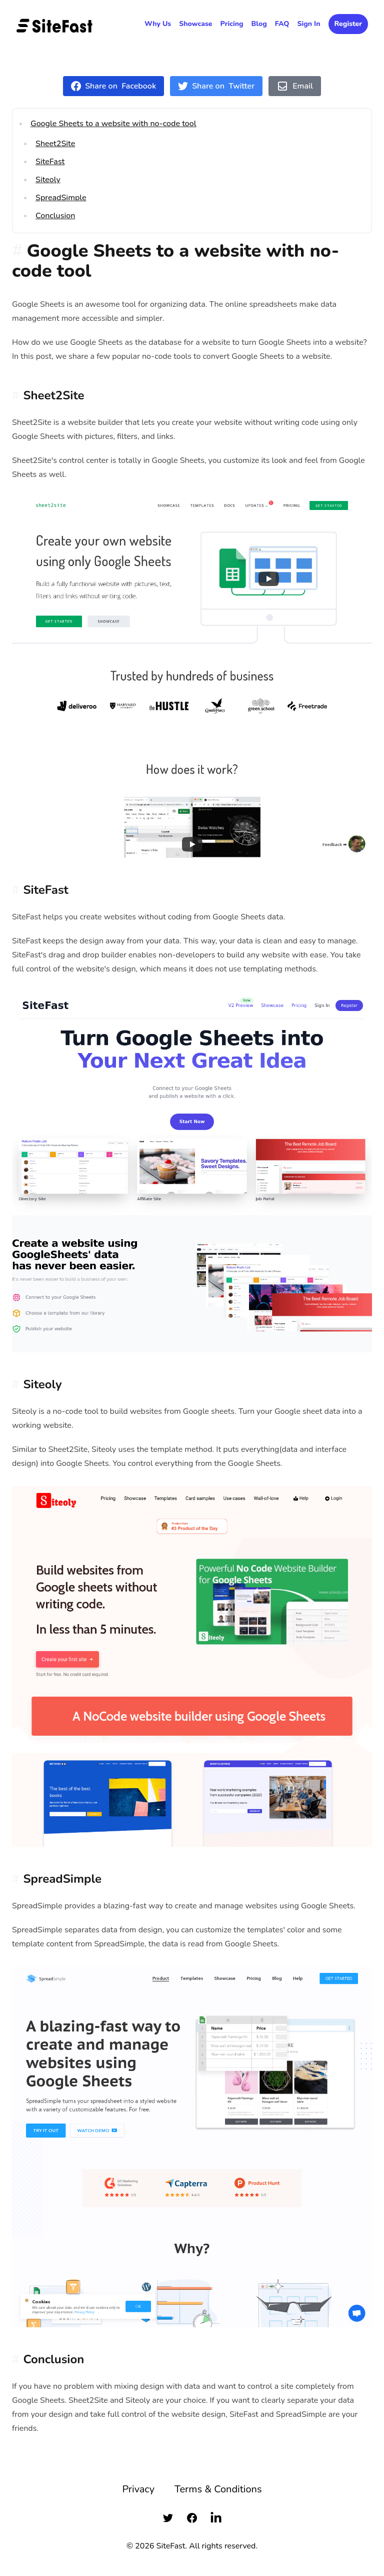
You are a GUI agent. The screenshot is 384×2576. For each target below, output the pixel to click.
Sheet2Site (55, 143)
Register (348, 24)
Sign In (308, 24)
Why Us (157, 24)
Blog (259, 24)
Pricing (232, 24)
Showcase (195, 24)
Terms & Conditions (218, 2489)
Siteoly (48, 179)
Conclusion (55, 215)
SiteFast (50, 161)
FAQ (282, 24)
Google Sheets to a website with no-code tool (113, 123)
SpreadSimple (61, 197)
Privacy (138, 2489)
